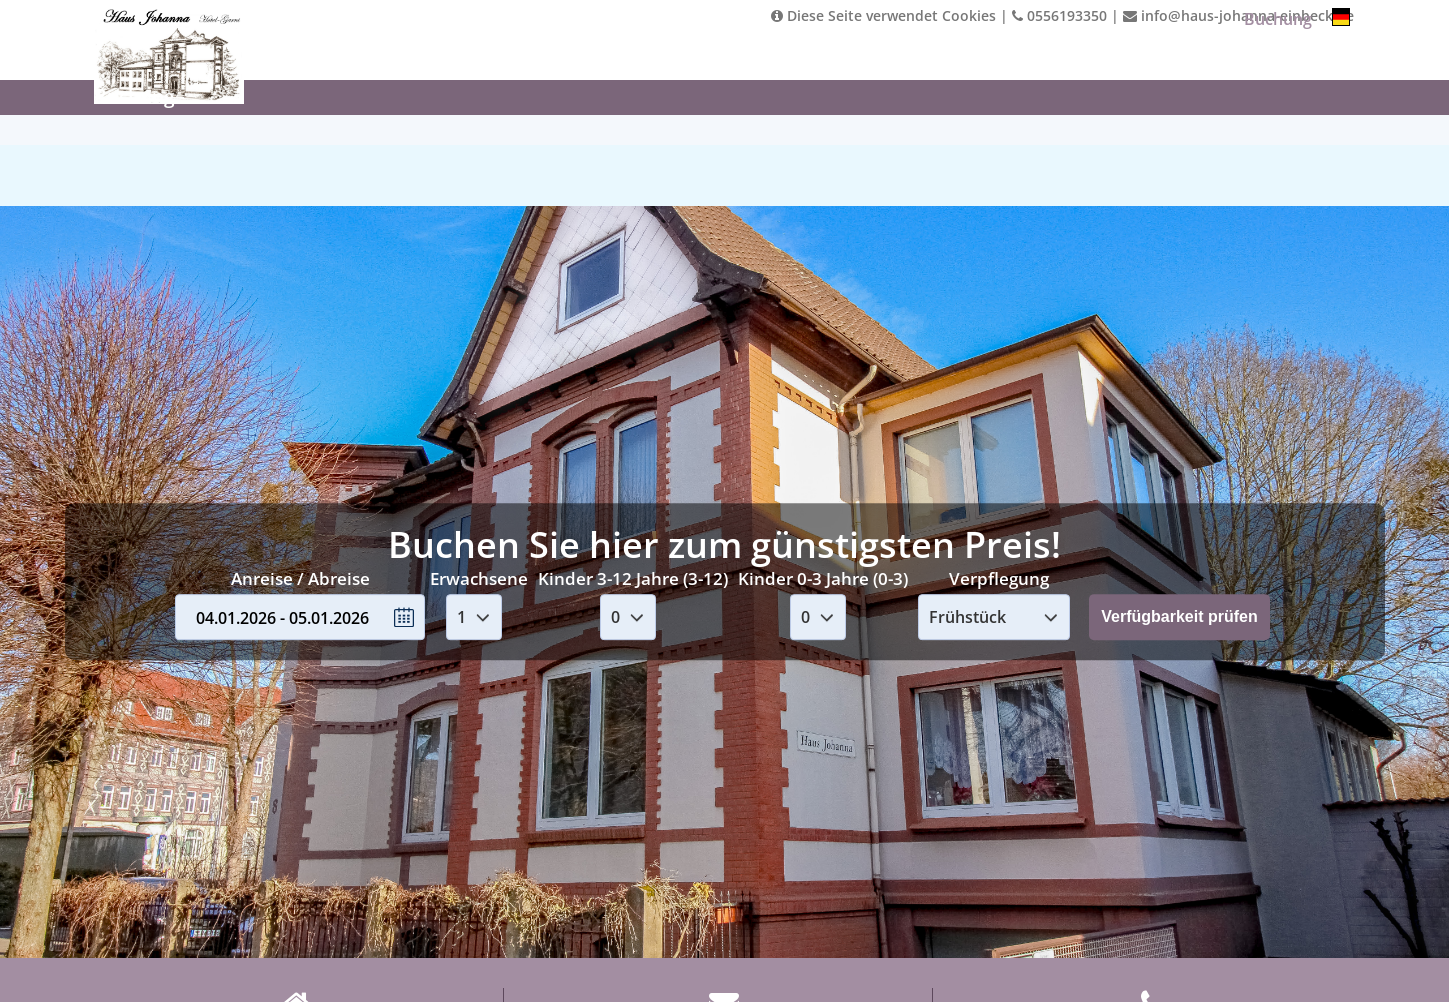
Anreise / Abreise (300, 578)
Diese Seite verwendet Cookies (883, 15)
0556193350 (1059, 15)
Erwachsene (479, 578)
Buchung (1278, 19)
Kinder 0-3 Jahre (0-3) (823, 578)
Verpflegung (999, 578)
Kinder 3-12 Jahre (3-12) (633, 578)
